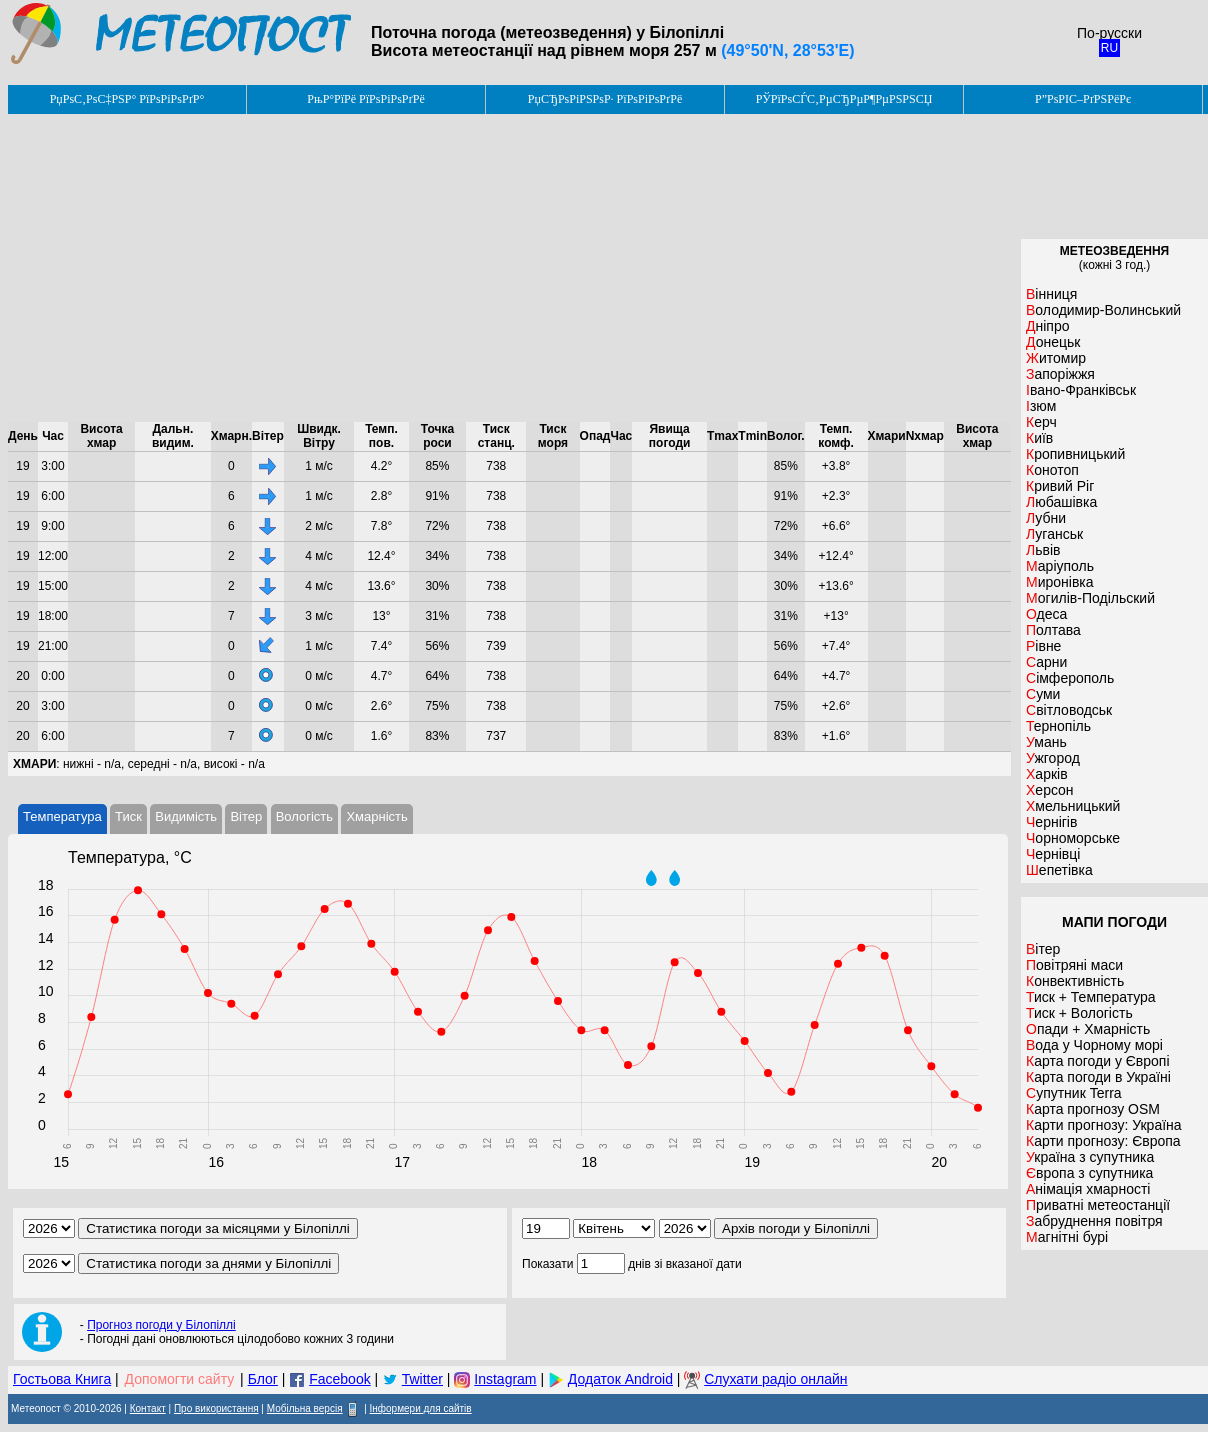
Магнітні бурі (1067, 1237)
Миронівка (1060, 582)
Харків (1047, 774)
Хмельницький (1073, 806)
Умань (1046, 742)
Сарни (1046, 662)
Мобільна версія (305, 1408)
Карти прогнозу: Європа (1103, 1141)
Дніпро (1047, 326)
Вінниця (1051, 294)
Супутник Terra (1074, 1093)
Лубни (1046, 518)
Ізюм (1041, 406)
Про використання (216, 1408)
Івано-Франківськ (1081, 390)
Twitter (422, 1379)
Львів (1043, 550)
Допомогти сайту (180, 1379)
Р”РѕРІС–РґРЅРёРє (1083, 99)
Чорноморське (1073, 838)
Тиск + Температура (1091, 997)
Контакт (148, 1408)
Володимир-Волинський (1103, 310)
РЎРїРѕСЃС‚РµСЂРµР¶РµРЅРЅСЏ (844, 99)
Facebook (339, 1379)
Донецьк (1053, 342)
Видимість (186, 816)
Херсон (1050, 790)
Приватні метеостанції (1098, 1205)
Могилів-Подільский (1090, 598)
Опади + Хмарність (1088, 1029)
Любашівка (1061, 502)
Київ (1039, 438)
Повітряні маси (1074, 965)
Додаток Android (620, 1379)
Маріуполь (1060, 566)
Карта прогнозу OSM (1093, 1109)
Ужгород (1053, 758)
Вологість (304, 816)
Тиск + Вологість (1079, 1013)
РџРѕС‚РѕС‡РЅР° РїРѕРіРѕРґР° (127, 99)
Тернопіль (1058, 726)
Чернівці (1053, 854)
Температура (62, 816)
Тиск (128, 816)
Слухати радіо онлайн (775, 1379)
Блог (263, 1379)
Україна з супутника (1090, 1157)
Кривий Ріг (1060, 486)
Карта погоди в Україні (1098, 1077)
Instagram (505, 1379)
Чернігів (1051, 822)
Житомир (1056, 358)
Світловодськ (1069, 710)
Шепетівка (1059, 870)
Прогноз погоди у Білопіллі (161, 1325)
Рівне (1043, 646)
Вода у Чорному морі (1094, 1045)
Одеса (1046, 614)
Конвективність (1075, 981)
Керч (1041, 422)
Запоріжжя (1060, 374)
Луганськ (1054, 534)
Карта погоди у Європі (1098, 1061)
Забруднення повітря (1094, 1221)
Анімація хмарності (1088, 1189)
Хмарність (376, 816)
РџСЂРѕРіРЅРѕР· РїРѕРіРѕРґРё (605, 99)
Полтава (1053, 630)
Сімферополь (1070, 678)
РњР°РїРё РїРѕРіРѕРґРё (365, 99)
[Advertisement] (509, 268)
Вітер (246, 816)
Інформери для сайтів (421, 1408)
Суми (1043, 694)
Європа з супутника (1089, 1173)
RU (1109, 48)
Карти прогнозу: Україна (1104, 1125)
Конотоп (1052, 470)
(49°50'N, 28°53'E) (787, 50)
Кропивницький (1075, 454)
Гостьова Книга (62, 1379)
